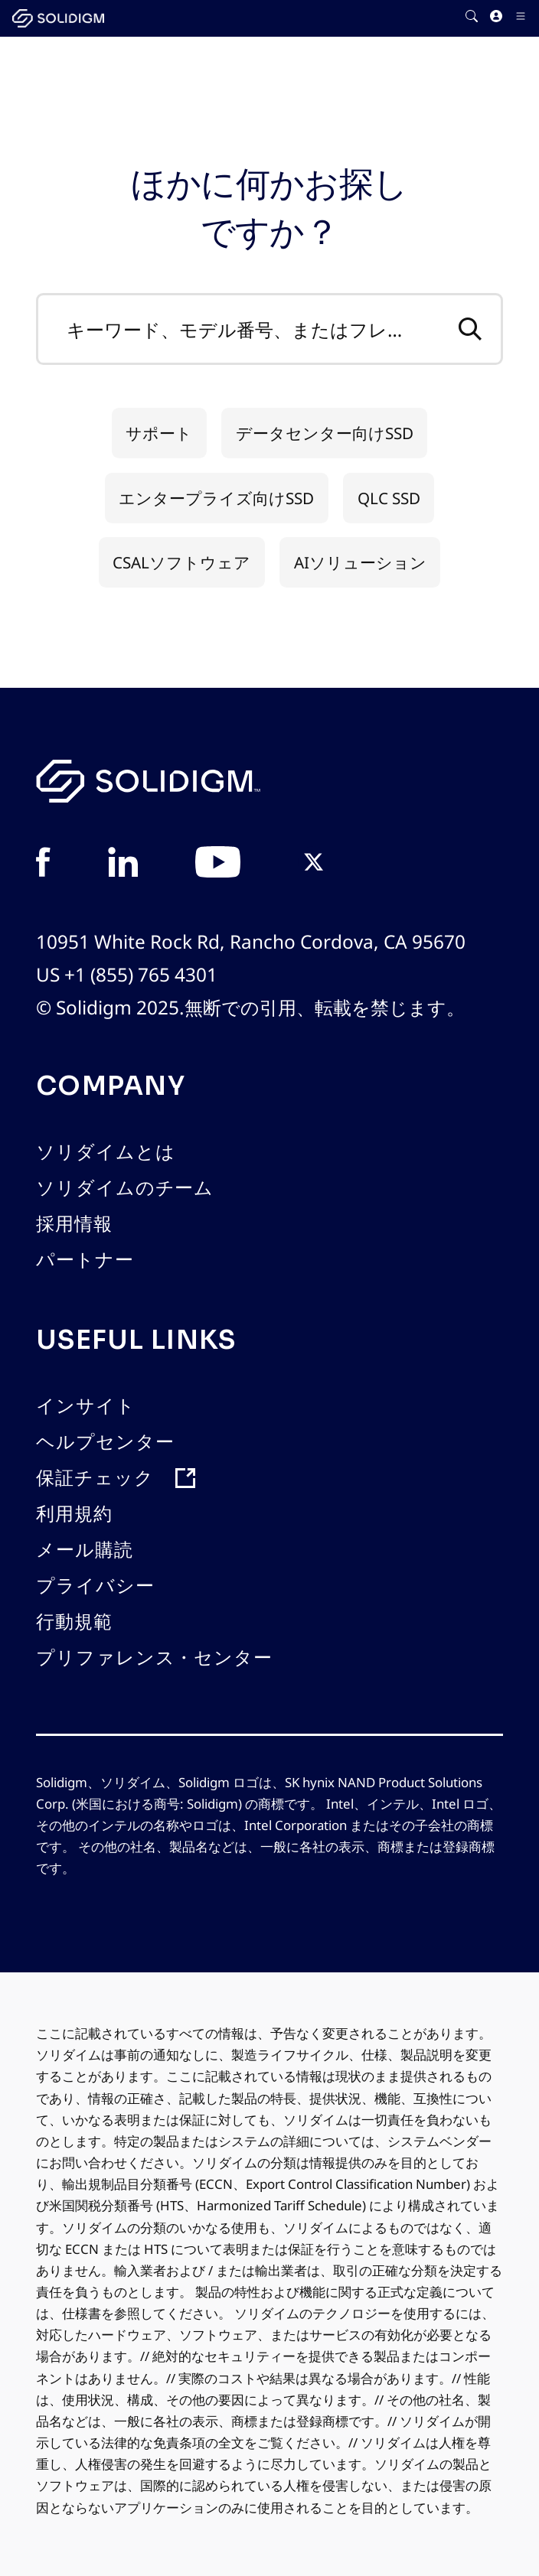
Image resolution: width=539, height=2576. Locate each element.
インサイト (86, 1406)
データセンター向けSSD (324, 433)
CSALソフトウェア (181, 562)
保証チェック (95, 1478)
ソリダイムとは (105, 1152)
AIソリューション (360, 562)
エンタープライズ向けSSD (216, 498)
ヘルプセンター (105, 1442)
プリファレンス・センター (154, 1657)
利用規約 (74, 1514)
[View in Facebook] (43, 864)
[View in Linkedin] (123, 864)
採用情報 (74, 1224)
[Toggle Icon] (520, 19)
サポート (159, 433)
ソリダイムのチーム (125, 1188)
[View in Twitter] (313, 864)
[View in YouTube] (217, 864)
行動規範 (74, 1621)
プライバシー (95, 1585)
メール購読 (84, 1550)
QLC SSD (389, 498)
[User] (496, 19)
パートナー (85, 1260)
